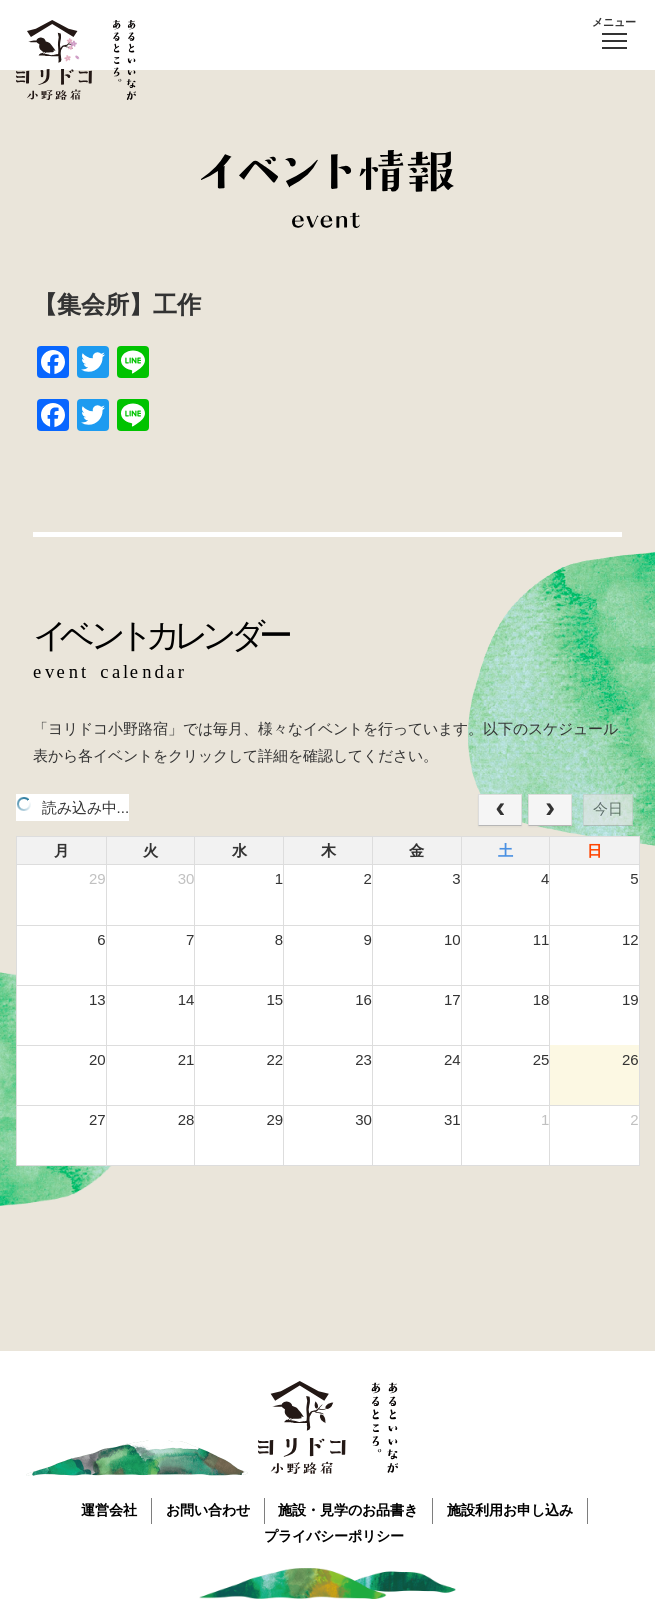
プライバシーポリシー (335, 1534)
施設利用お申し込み (514, 1509)
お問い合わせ (207, 1509)
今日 (608, 808)
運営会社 (106, 1509)
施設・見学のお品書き (350, 1509)
